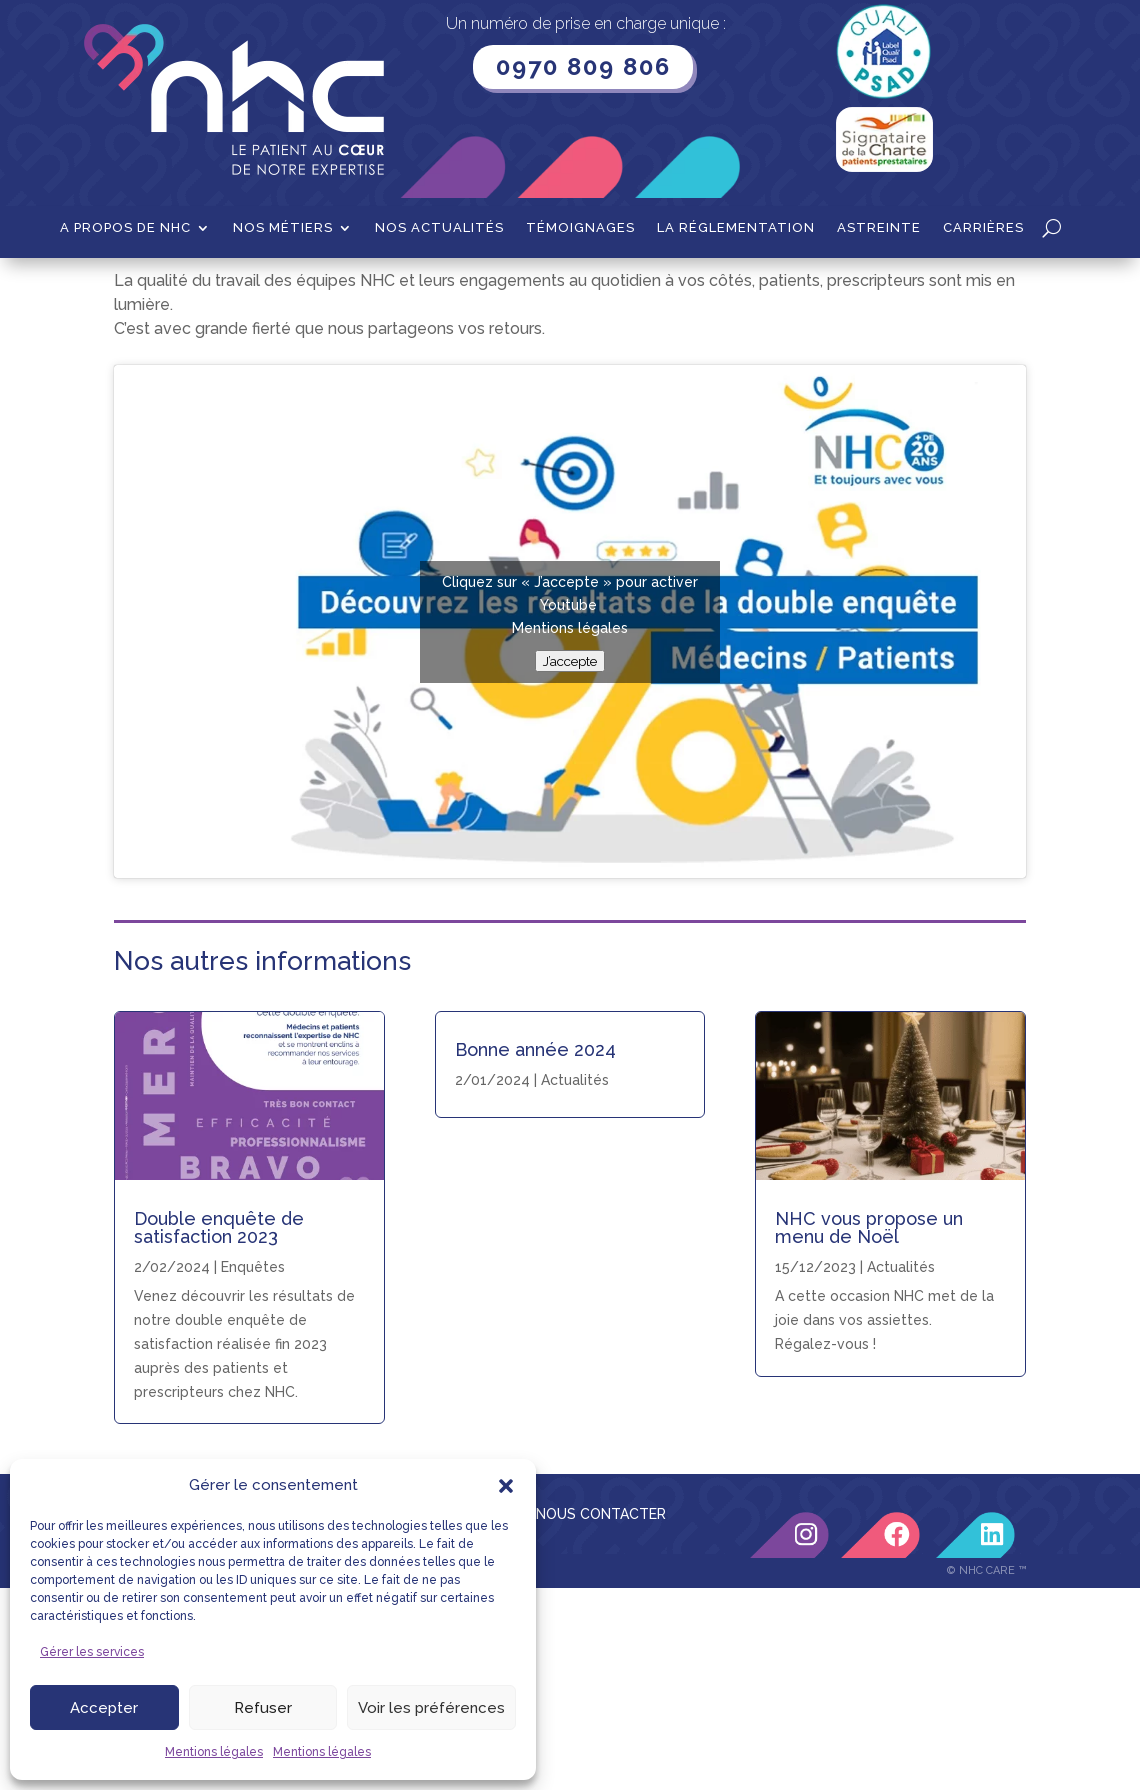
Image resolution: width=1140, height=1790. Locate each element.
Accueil (138, 289)
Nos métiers (283, 228)
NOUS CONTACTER (601, 1716)
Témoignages (580, 228)
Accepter (104, 1708)
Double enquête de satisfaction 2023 (219, 1429)
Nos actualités (439, 228)
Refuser (263, 1708)
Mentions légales (214, 1752)
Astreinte (879, 228)
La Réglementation (736, 228)
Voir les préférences (431, 1708)
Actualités (575, 1282)
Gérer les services (92, 1652)
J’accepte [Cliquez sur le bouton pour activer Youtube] (570, 863)
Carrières (983, 228)
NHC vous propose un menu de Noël (869, 1429)
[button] (506, 1486)
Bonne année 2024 (535, 1251)
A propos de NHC (125, 228)
